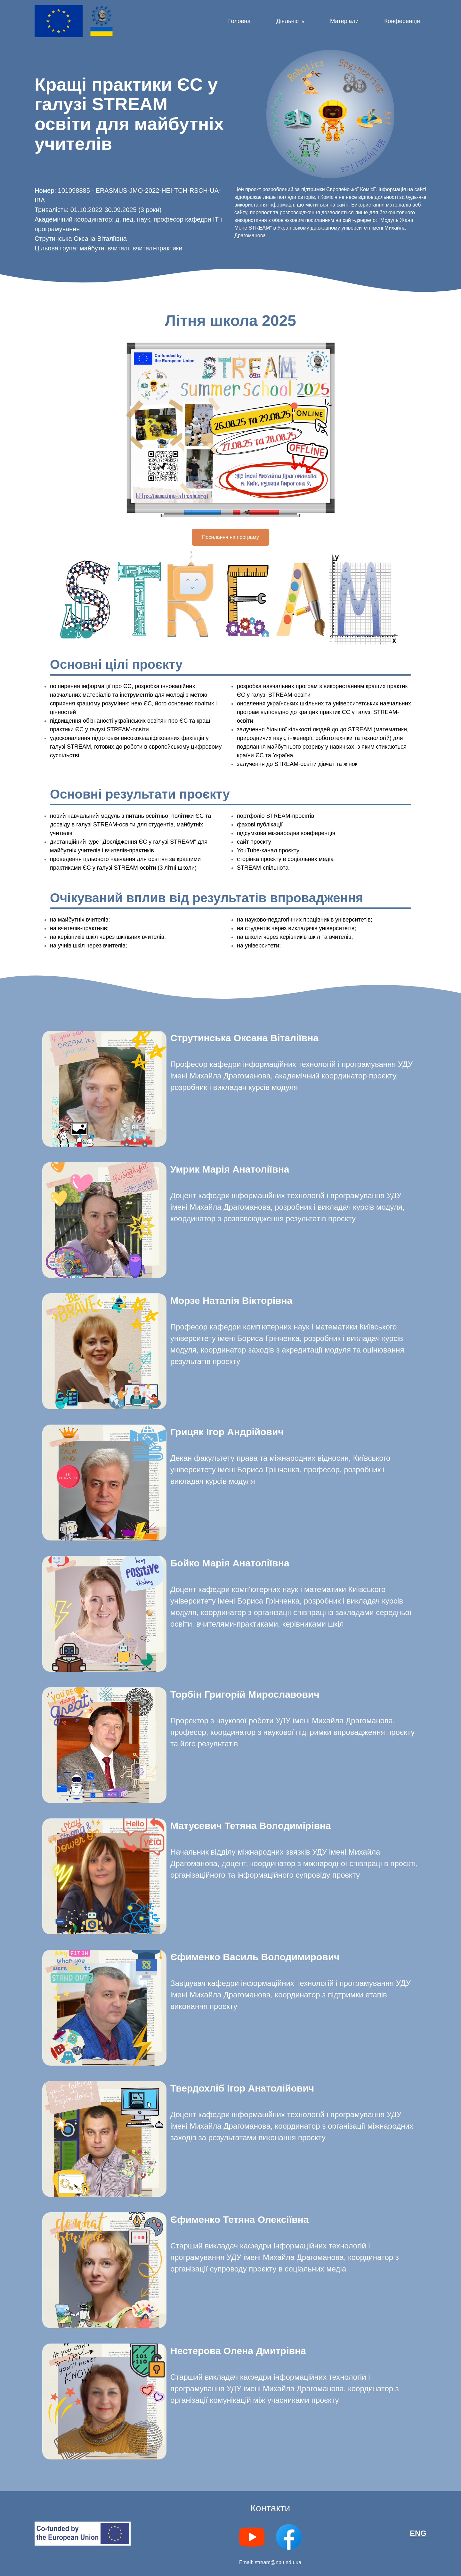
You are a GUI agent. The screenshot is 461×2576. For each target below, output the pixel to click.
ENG (418, 2533)
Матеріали (344, 21)
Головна (239, 21)
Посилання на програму (230, 537)
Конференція (402, 21)
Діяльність (290, 21)
